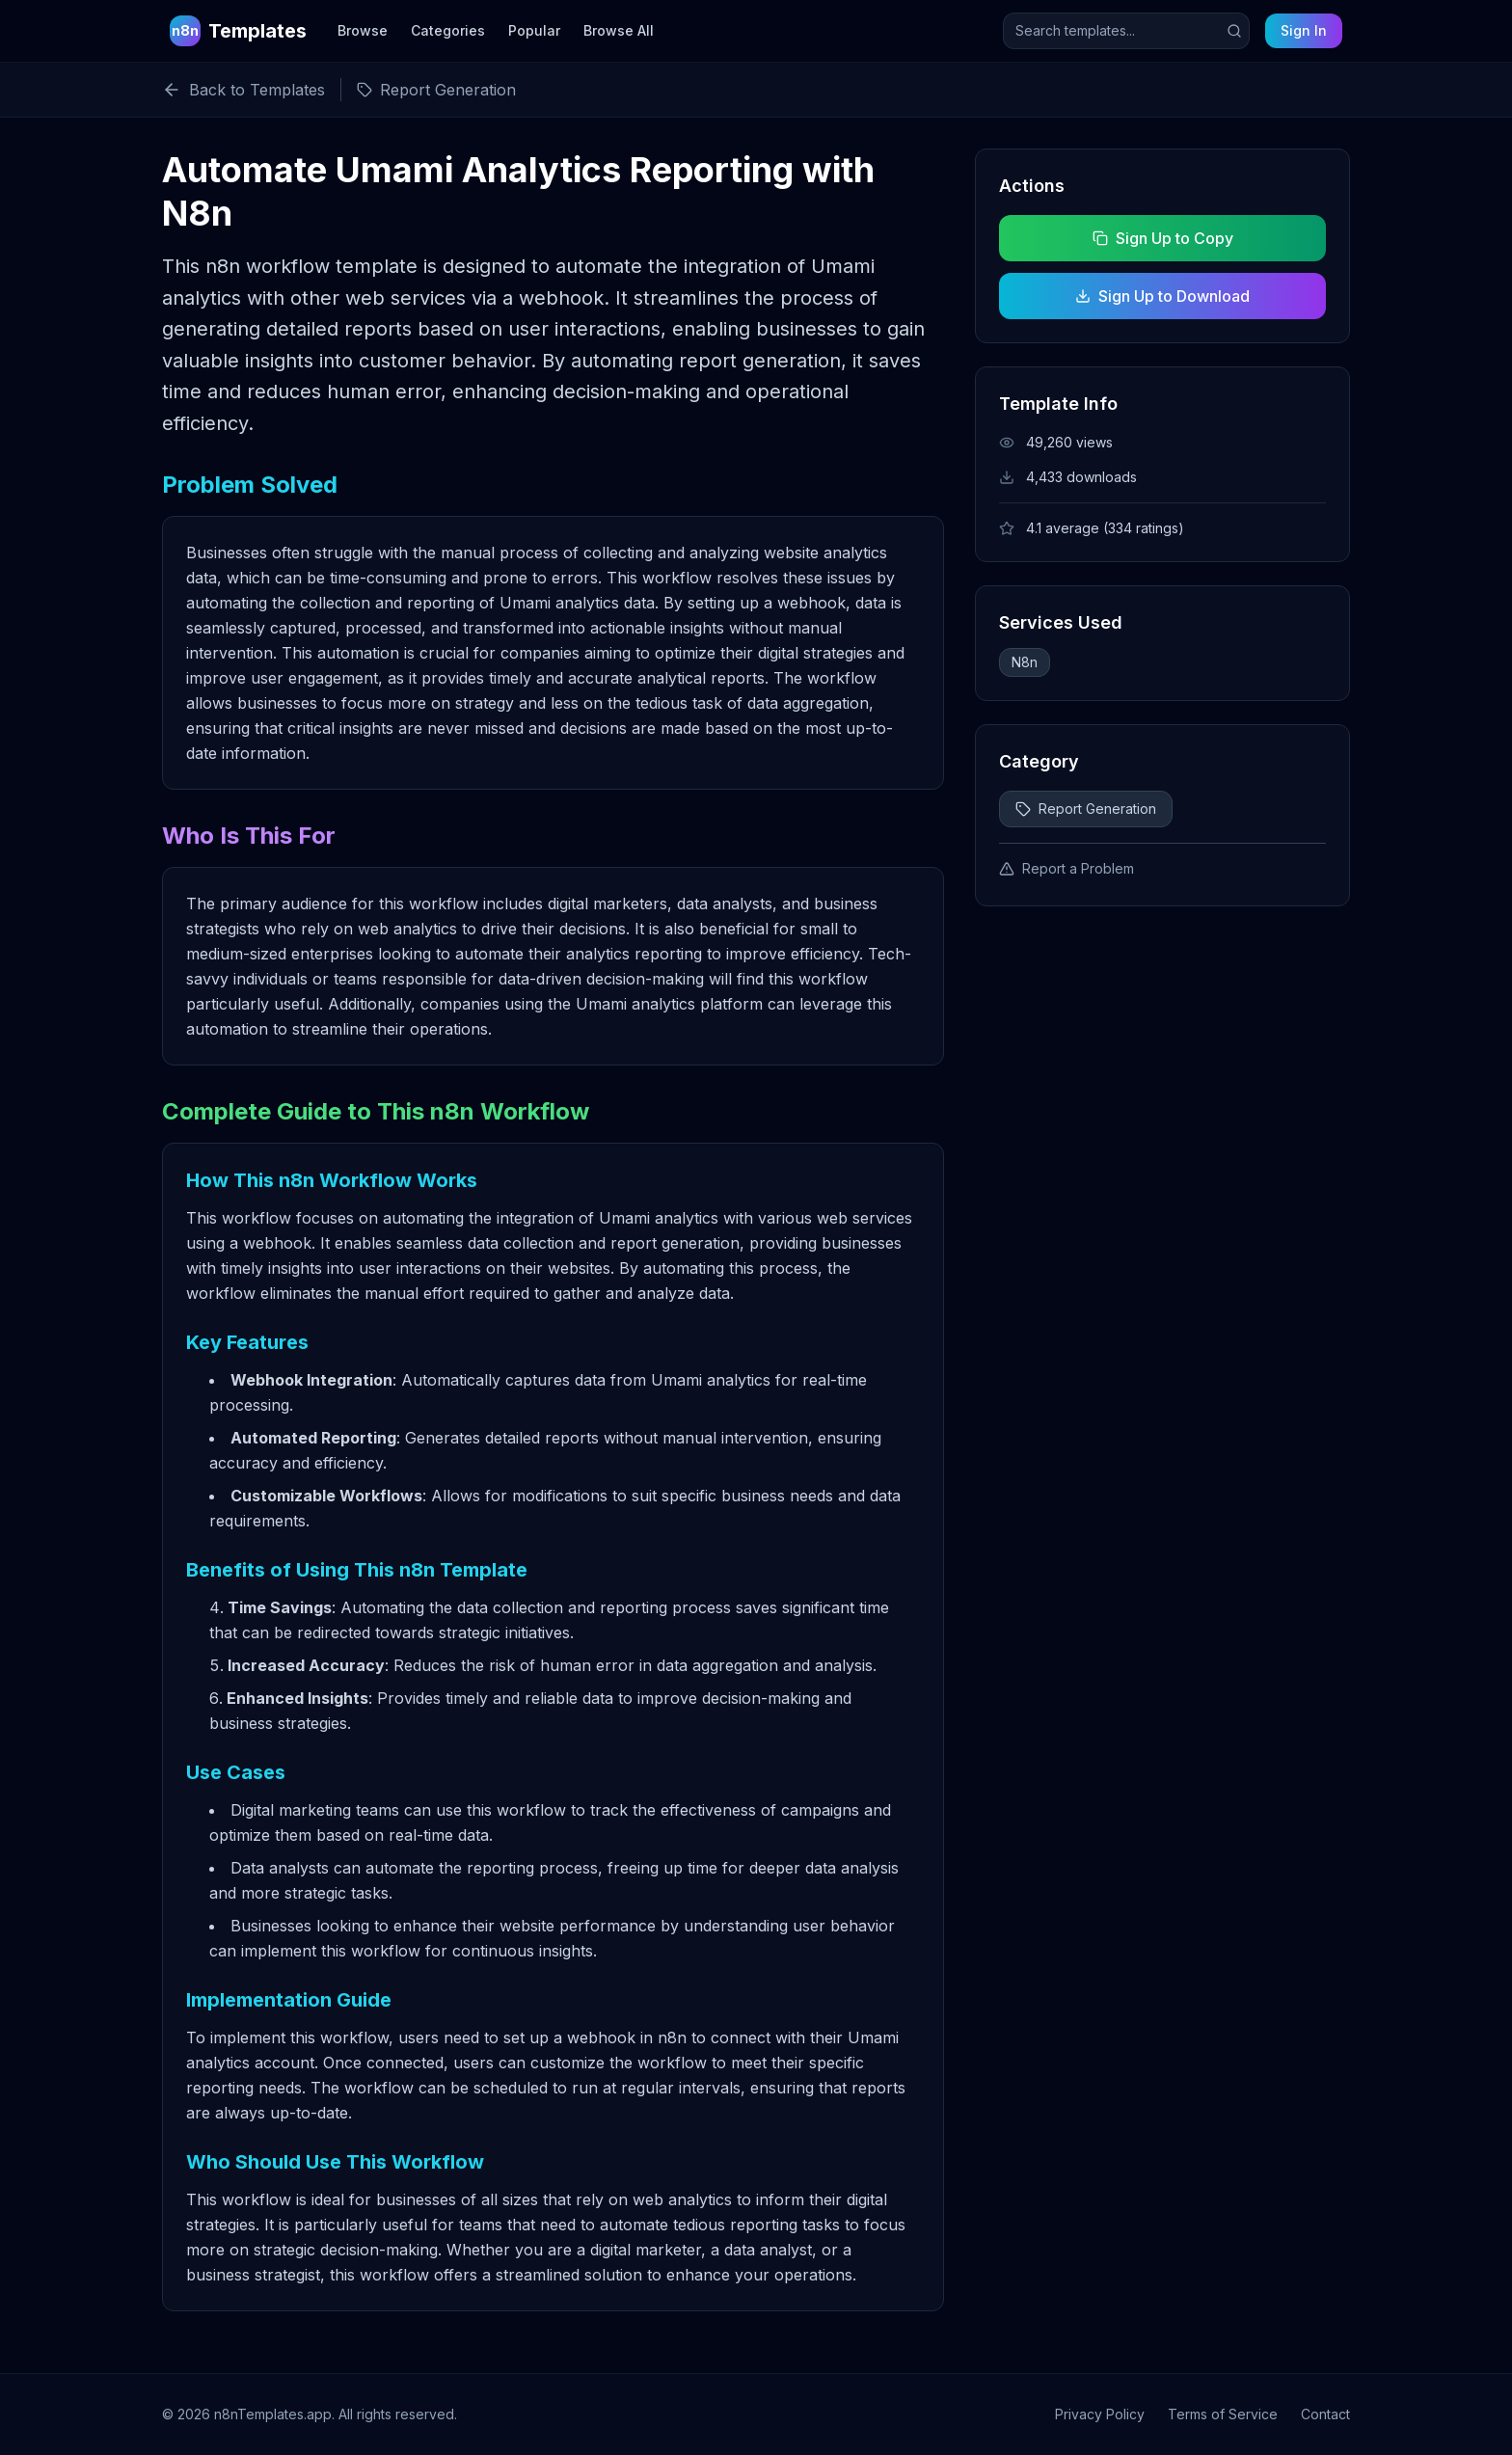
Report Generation (1085, 808)
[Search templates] (1126, 31)
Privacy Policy (1100, 2414)
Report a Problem (1066, 868)
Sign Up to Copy (1162, 238)
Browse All (618, 30)
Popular (534, 30)
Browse (363, 30)
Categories (448, 30)
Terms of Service (1223, 2414)
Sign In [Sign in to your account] (1304, 30)
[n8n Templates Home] (238, 30)
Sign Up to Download (1162, 296)
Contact (1325, 2414)
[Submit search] (1234, 31)
